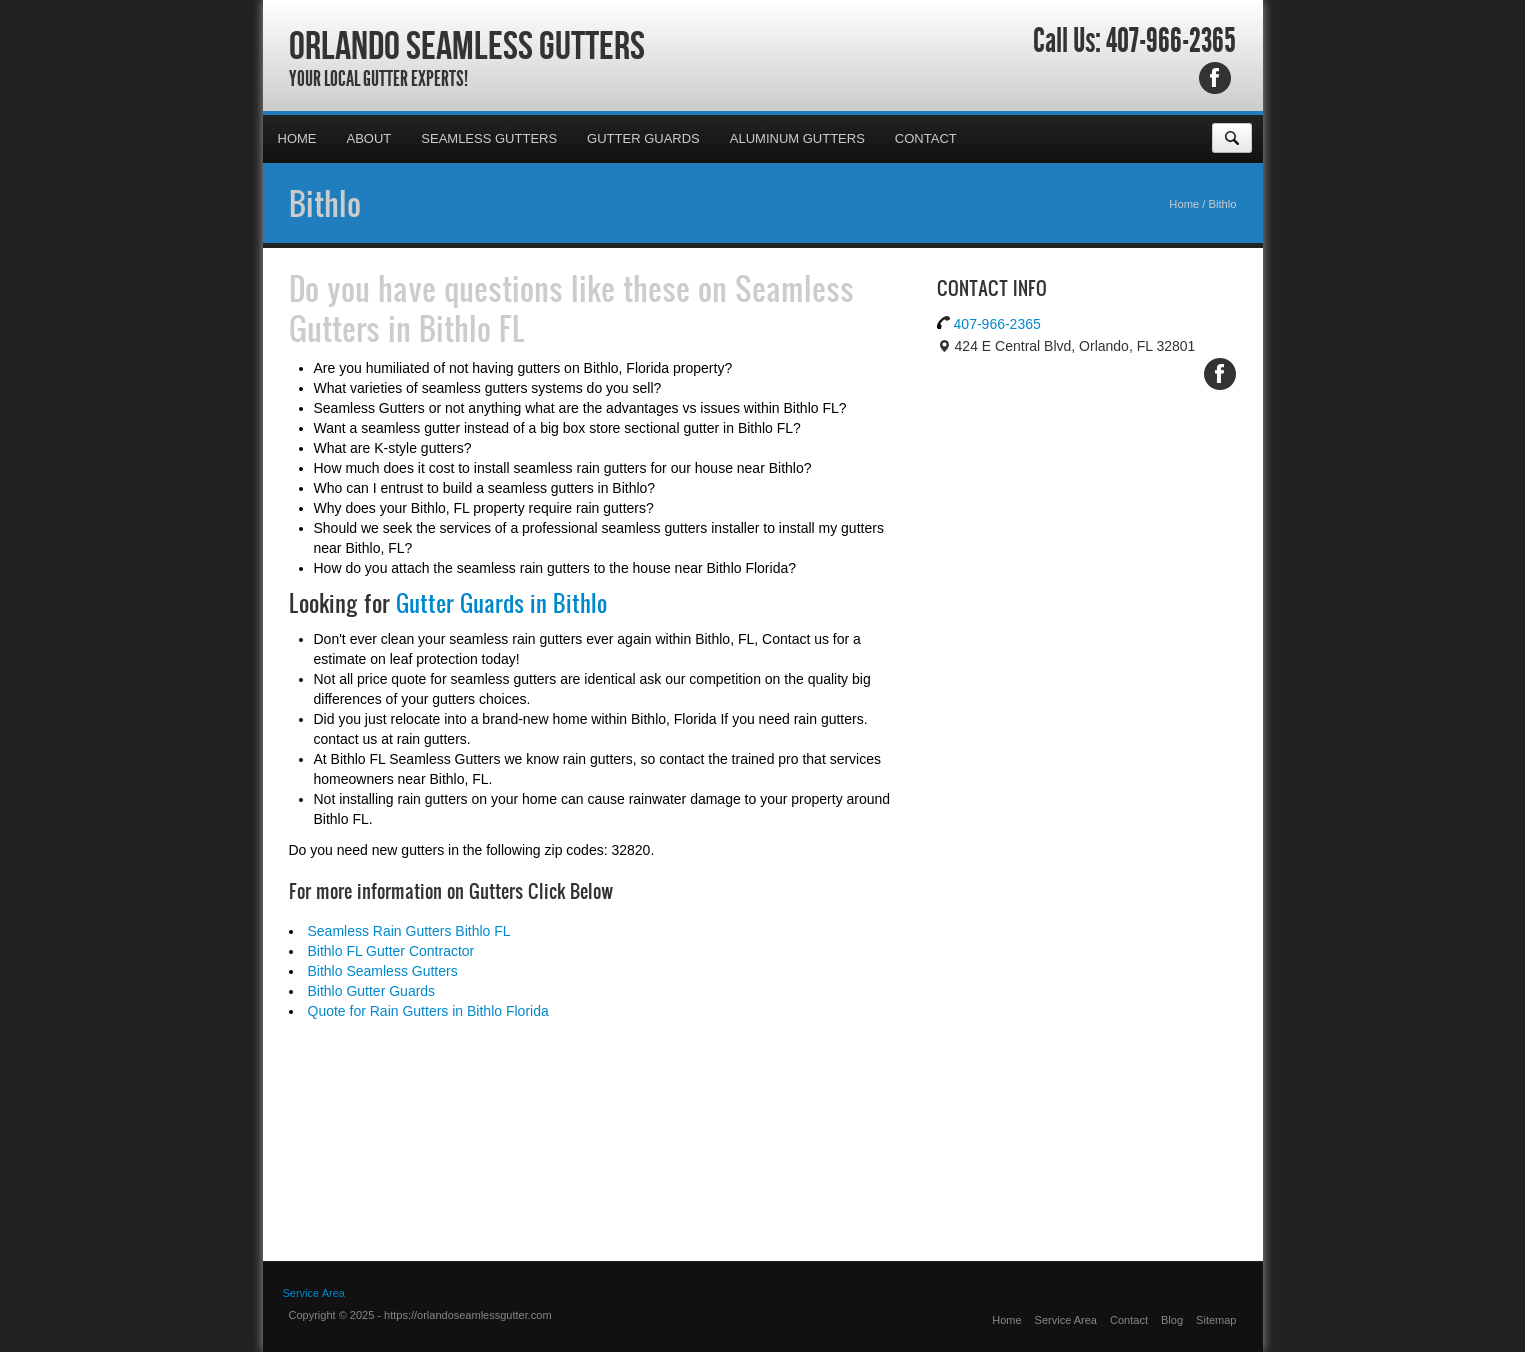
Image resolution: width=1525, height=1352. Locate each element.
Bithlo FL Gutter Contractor (391, 951)
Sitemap (1216, 1320)
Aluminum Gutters (797, 138)
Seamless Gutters (489, 138)
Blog (1172, 1320)
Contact (926, 138)
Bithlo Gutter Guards (372, 991)
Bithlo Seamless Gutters (383, 971)
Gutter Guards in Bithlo (501, 603)
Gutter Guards (643, 138)
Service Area (1066, 1320)
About (369, 138)
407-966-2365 (1171, 41)
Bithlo (325, 203)
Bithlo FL (472, 328)
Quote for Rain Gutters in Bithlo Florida (428, 1011)
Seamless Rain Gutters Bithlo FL (409, 931)
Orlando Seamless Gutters (467, 45)
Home (297, 138)
